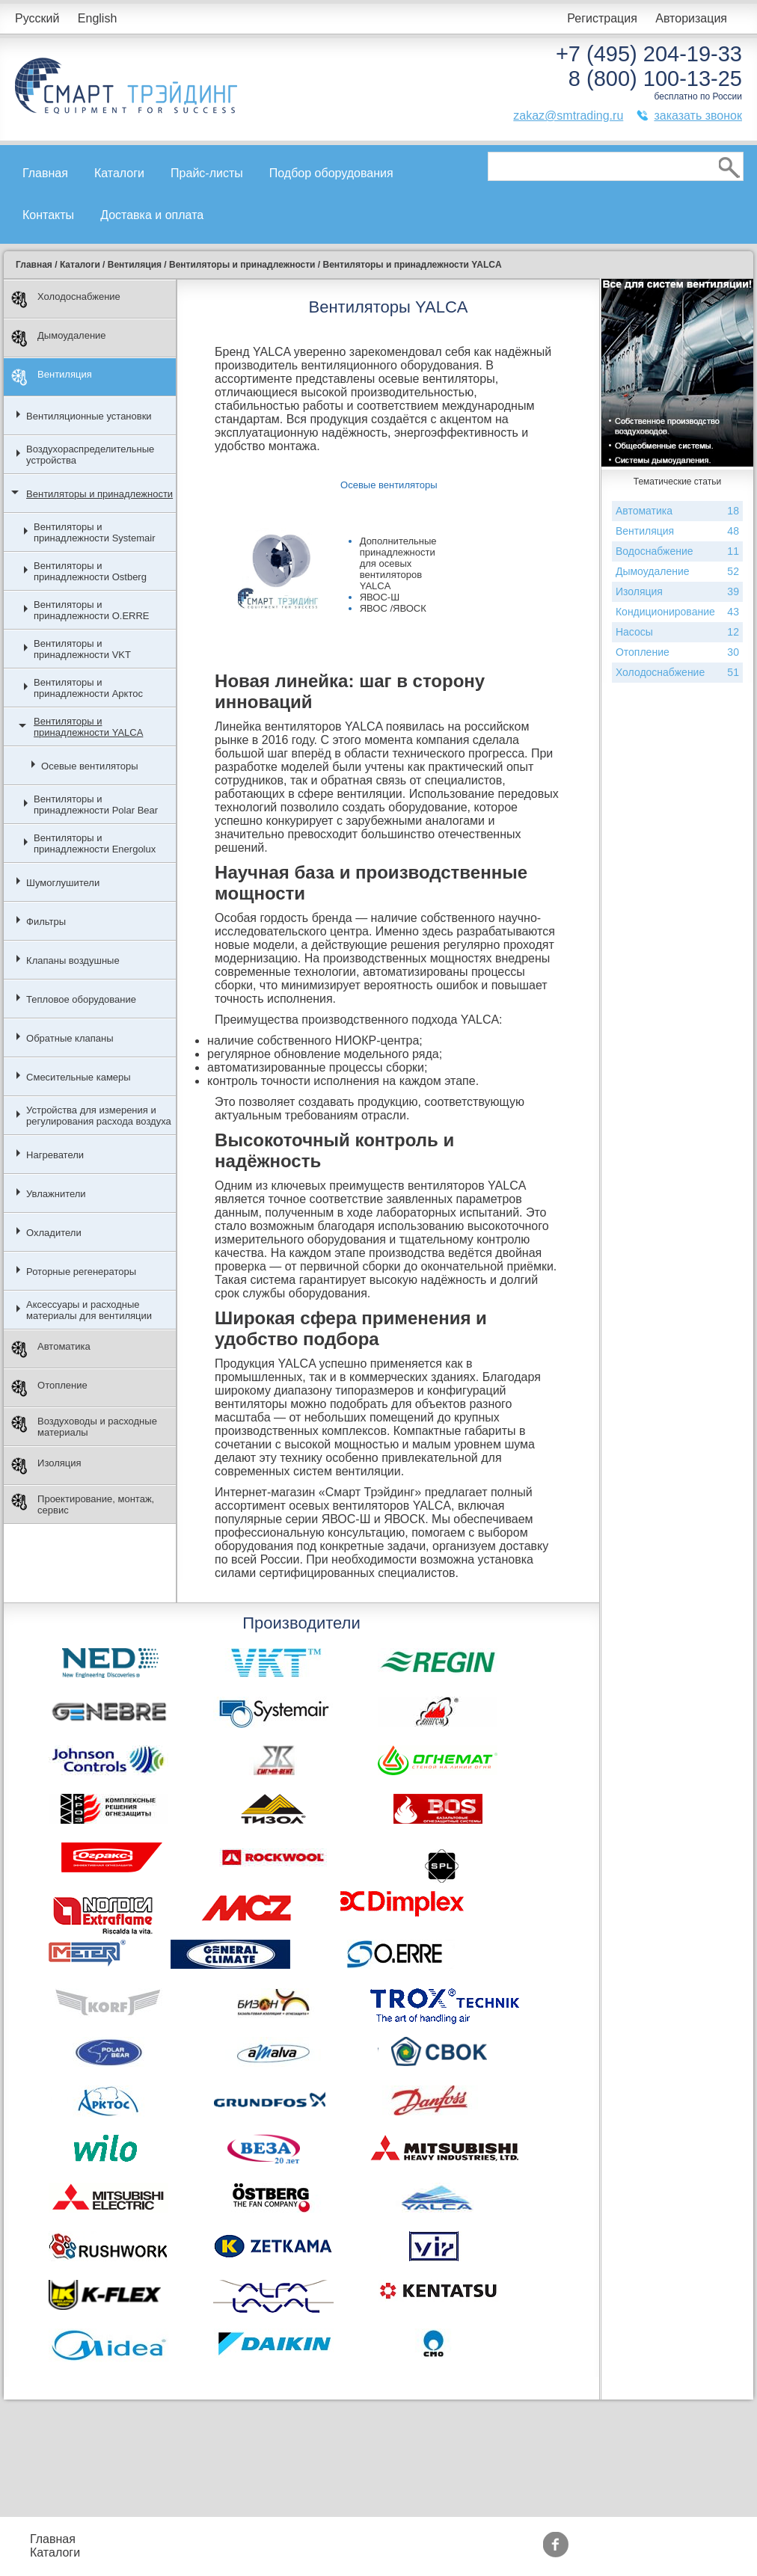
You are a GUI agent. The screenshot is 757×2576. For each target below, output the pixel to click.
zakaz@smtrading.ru (568, 115)
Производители (516, 2539)
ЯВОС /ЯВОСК (393, 608)
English (97, 18)
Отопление (49, 1388)
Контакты (48, 215)
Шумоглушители (62, 882)
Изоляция (46, 1466)
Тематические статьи (531, 2552)
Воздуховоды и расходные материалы (84, 1426)
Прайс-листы (207, 173)
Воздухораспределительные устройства (90, 454)
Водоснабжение (677, 551)
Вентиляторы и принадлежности (99, 493)
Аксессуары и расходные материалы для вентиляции (89, 1310)
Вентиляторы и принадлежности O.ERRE (91, 610)
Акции (383, 2539)
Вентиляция (51, 377)
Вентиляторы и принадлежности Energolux (95, 843)
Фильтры (46, 921)
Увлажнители (56, 1193)
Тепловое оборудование (81, 999)
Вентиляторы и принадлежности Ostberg (90, 571)
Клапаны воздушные (73, 960)
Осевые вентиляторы (89, 766)
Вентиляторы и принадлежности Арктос (88, 688)
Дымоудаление (58, 338)
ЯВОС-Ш (379, 597)
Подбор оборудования (331, 173)
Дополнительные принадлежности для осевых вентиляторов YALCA (398, 563)
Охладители (54, 1232)
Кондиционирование (677, 612)
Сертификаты (405, 2552)
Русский (37, 18)
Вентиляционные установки (89, 416)
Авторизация (691, 18)
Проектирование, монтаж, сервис (82, 1504)
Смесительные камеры (78, 1077)
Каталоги (119, 173)
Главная (45, 173)
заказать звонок (698, 115)
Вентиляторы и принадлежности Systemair (94, 532)
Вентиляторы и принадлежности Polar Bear (96, 804)
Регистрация (602, 18)
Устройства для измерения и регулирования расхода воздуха (98, 1115)
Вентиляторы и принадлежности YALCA (88, 727)
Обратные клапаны (70, 1038)
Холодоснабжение (65, 299)
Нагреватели (55, 1155)
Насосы (677, 632)
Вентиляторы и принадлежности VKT (82, 649)
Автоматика (51, 1349)
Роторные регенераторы (81, 1271)
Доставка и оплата (151, 215)
